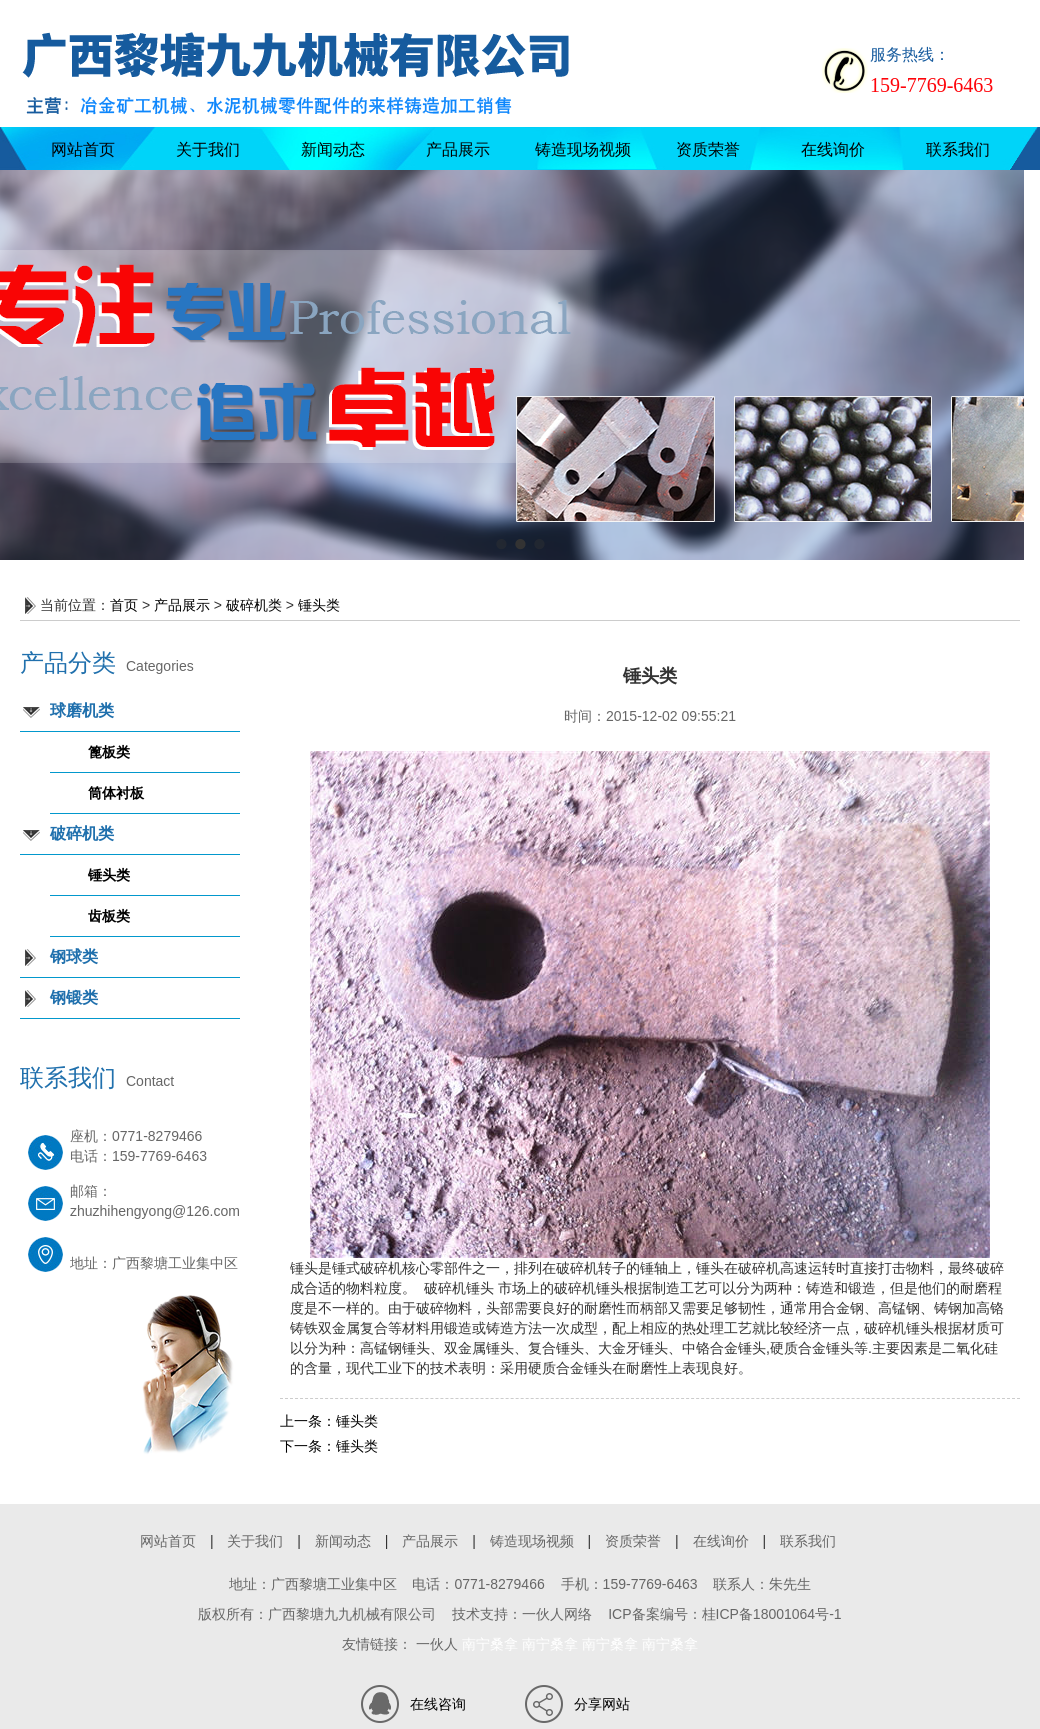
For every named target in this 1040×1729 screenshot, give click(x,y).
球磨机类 (82, 710)
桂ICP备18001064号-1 (772, 1614)
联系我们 (958, 149)
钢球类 (74, 956)
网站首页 (83, 149)
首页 (124, 605)
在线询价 (833, 149)
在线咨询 (438, 1704)
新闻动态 (333, 149)
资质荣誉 (708, 149)
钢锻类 (74, 997)
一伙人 (437, 1644)
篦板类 (109, 752)
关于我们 (208, 149)
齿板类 (109, 916)
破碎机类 (254, 605)
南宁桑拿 (490, 1644)
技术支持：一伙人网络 (522, 1614)
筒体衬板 (116, 793)
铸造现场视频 (583, 149)
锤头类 (319, 605)
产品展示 (458, 149)
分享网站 (602, 1704)
